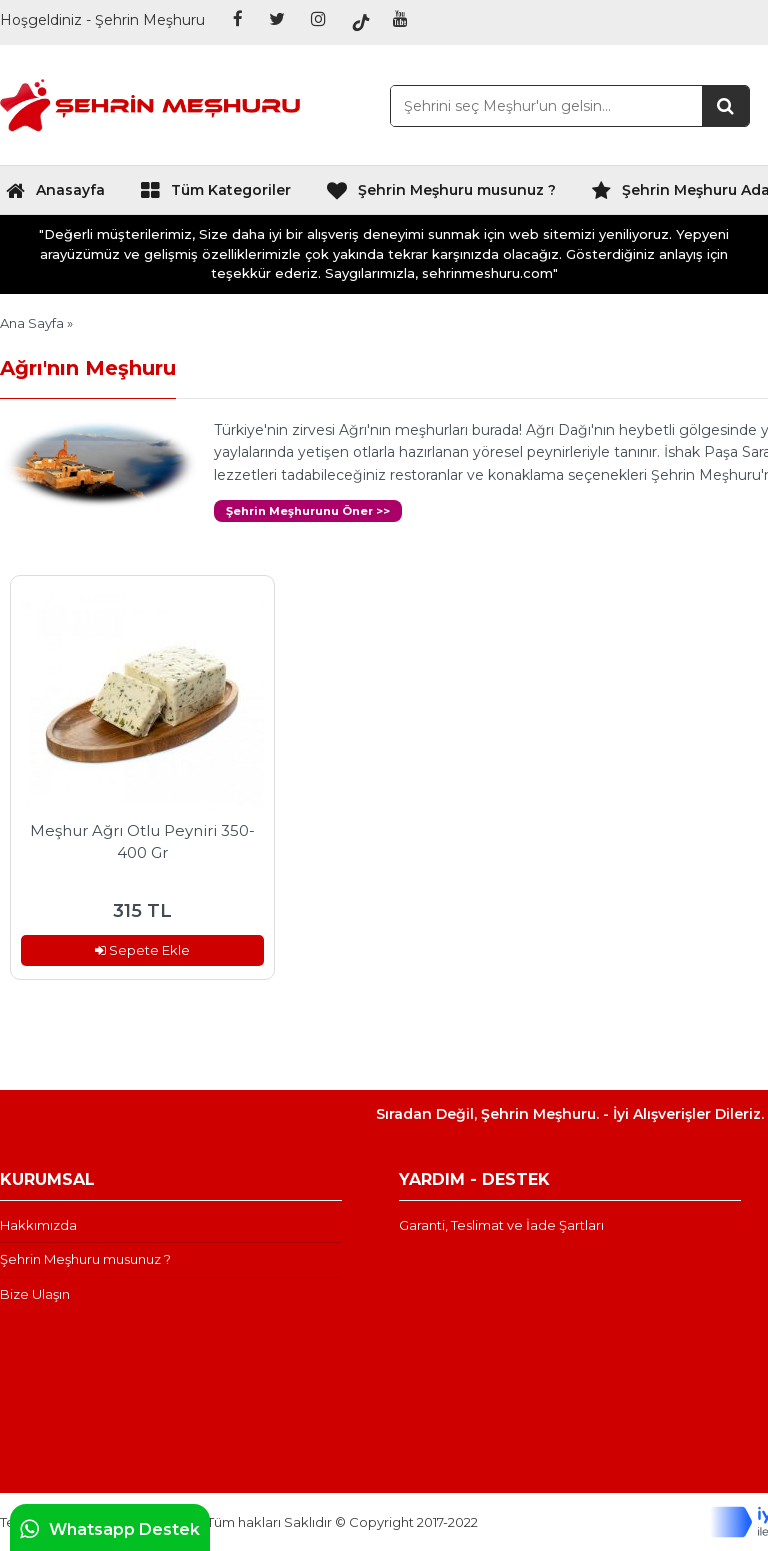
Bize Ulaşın (35, 1294)
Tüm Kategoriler (215, 195)
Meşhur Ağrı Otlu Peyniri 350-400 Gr (142, 842)
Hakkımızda (38, 1225)
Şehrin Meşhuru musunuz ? (441, 195)
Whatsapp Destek (110, 1529)
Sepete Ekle (142, 950)
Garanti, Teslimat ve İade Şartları (501, 1225)
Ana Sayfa (32, 323)
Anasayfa (55, 195)
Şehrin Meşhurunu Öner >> (308, 511)
